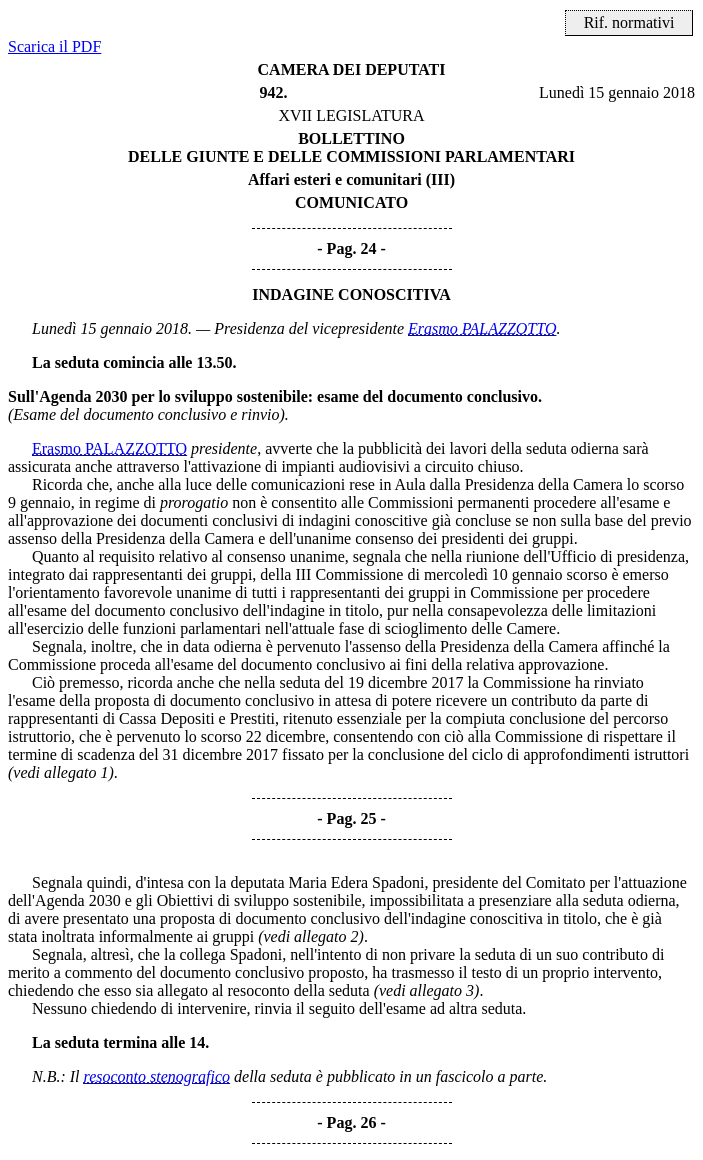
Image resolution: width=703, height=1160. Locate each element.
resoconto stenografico (157, 1076)
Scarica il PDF (54, 46)
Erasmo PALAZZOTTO (482, 328)
